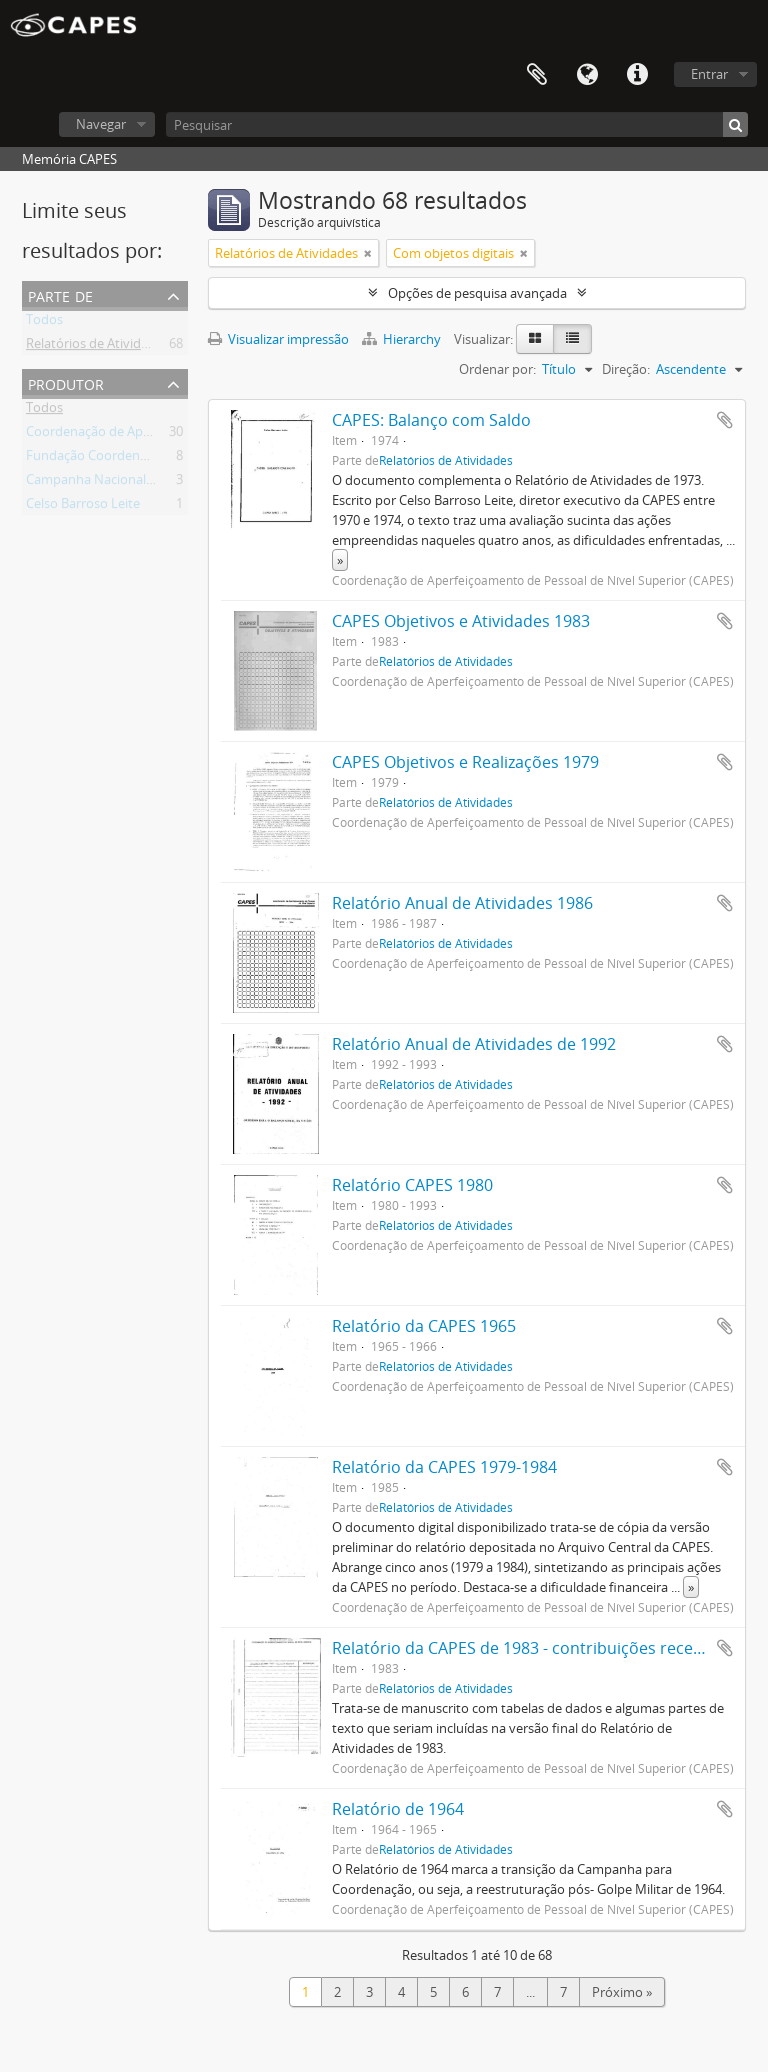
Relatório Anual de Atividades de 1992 (474, 1044)
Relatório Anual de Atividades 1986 (462, 903)
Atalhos (637, 75)
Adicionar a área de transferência (725, 420)
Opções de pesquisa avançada (477, 293)
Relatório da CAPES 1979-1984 (444, 1467)
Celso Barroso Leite (83, 507)
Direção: (626, 369)
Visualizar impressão (278, 339)
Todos (44, 323)
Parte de (60, 294)
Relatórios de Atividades (97, 347)
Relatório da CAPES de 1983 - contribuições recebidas (533, 1648)
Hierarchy (403, 339)
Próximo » (622, 1992)
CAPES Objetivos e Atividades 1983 (461, 621)
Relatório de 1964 (398, 1809)
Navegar (101, 124)
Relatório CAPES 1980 (412, 1185)
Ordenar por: (497, 369)
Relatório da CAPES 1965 (424, 1326)
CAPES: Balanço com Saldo (431, 420)
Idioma (587, 75)
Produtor (66, 382)
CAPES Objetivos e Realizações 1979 (465, 762)
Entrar (709, 74)
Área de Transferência (537, 75)
